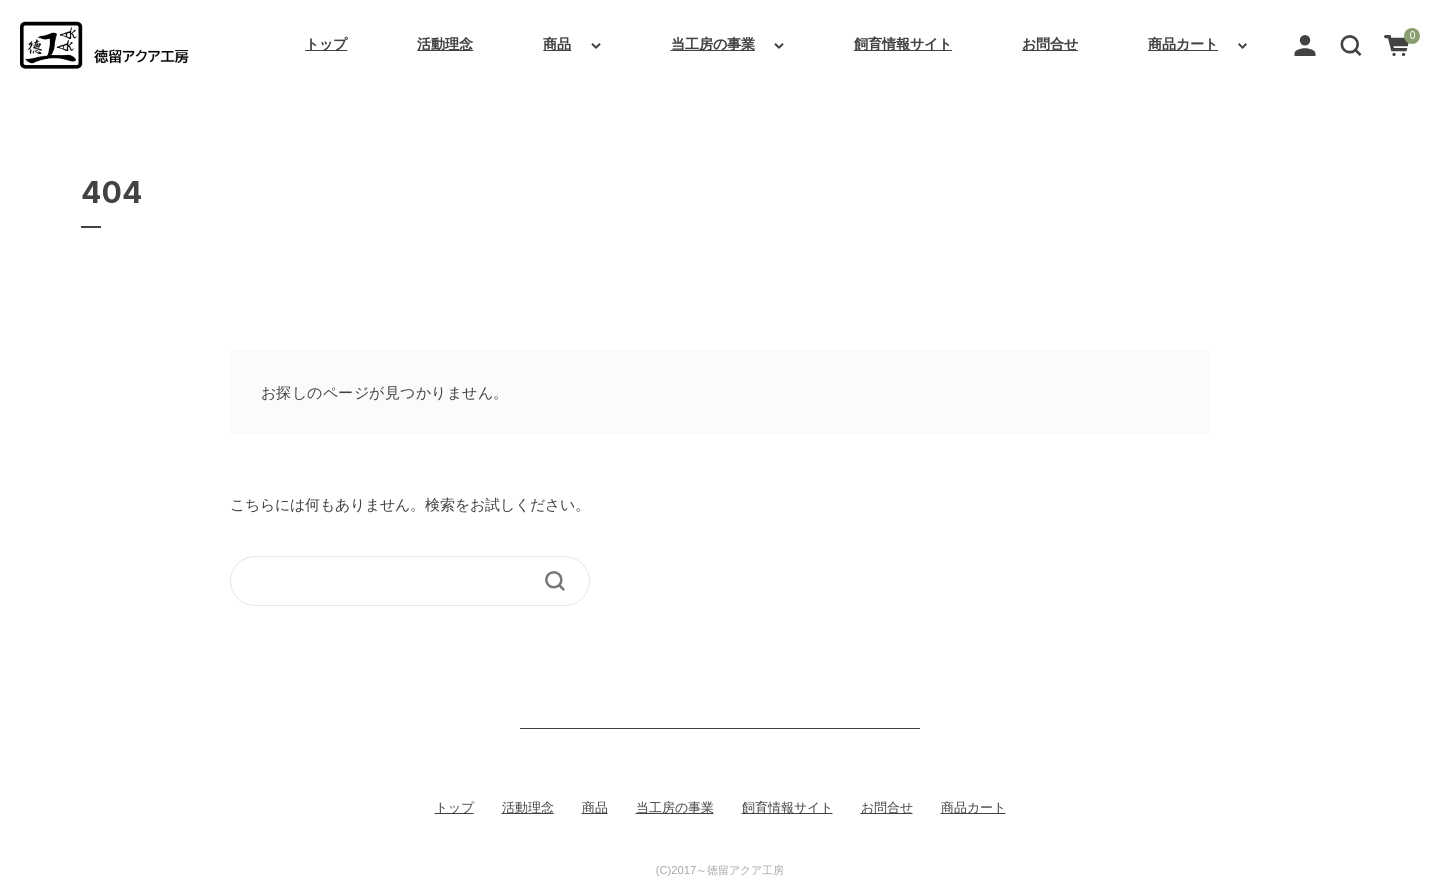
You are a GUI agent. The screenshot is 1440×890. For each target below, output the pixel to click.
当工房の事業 (713, 44)
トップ (326, 44)
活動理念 (445, 44)
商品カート (1183, 44)
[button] (1351, 44)
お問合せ (1050, 44)
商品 (557, 44)
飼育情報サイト (903, 44)
